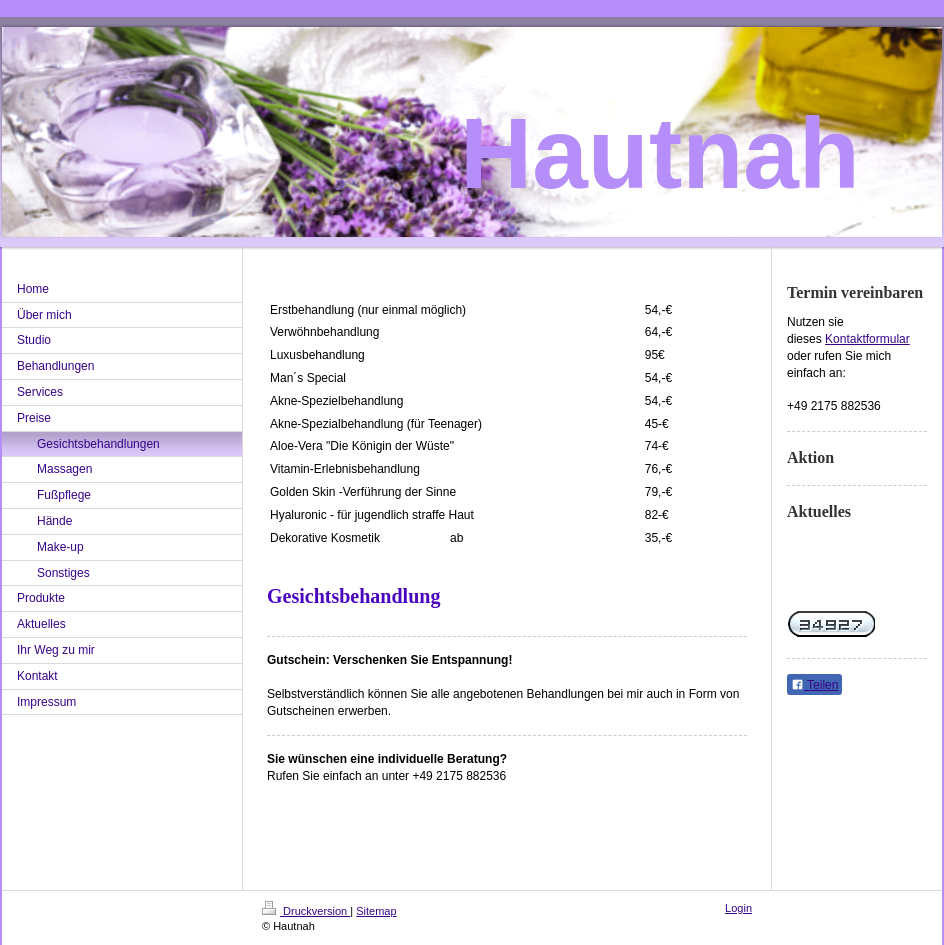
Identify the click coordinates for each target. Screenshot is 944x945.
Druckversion (306, 911)
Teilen (814, 685)
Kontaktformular (867, 339)
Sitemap (376, 911)
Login (738, 908)
